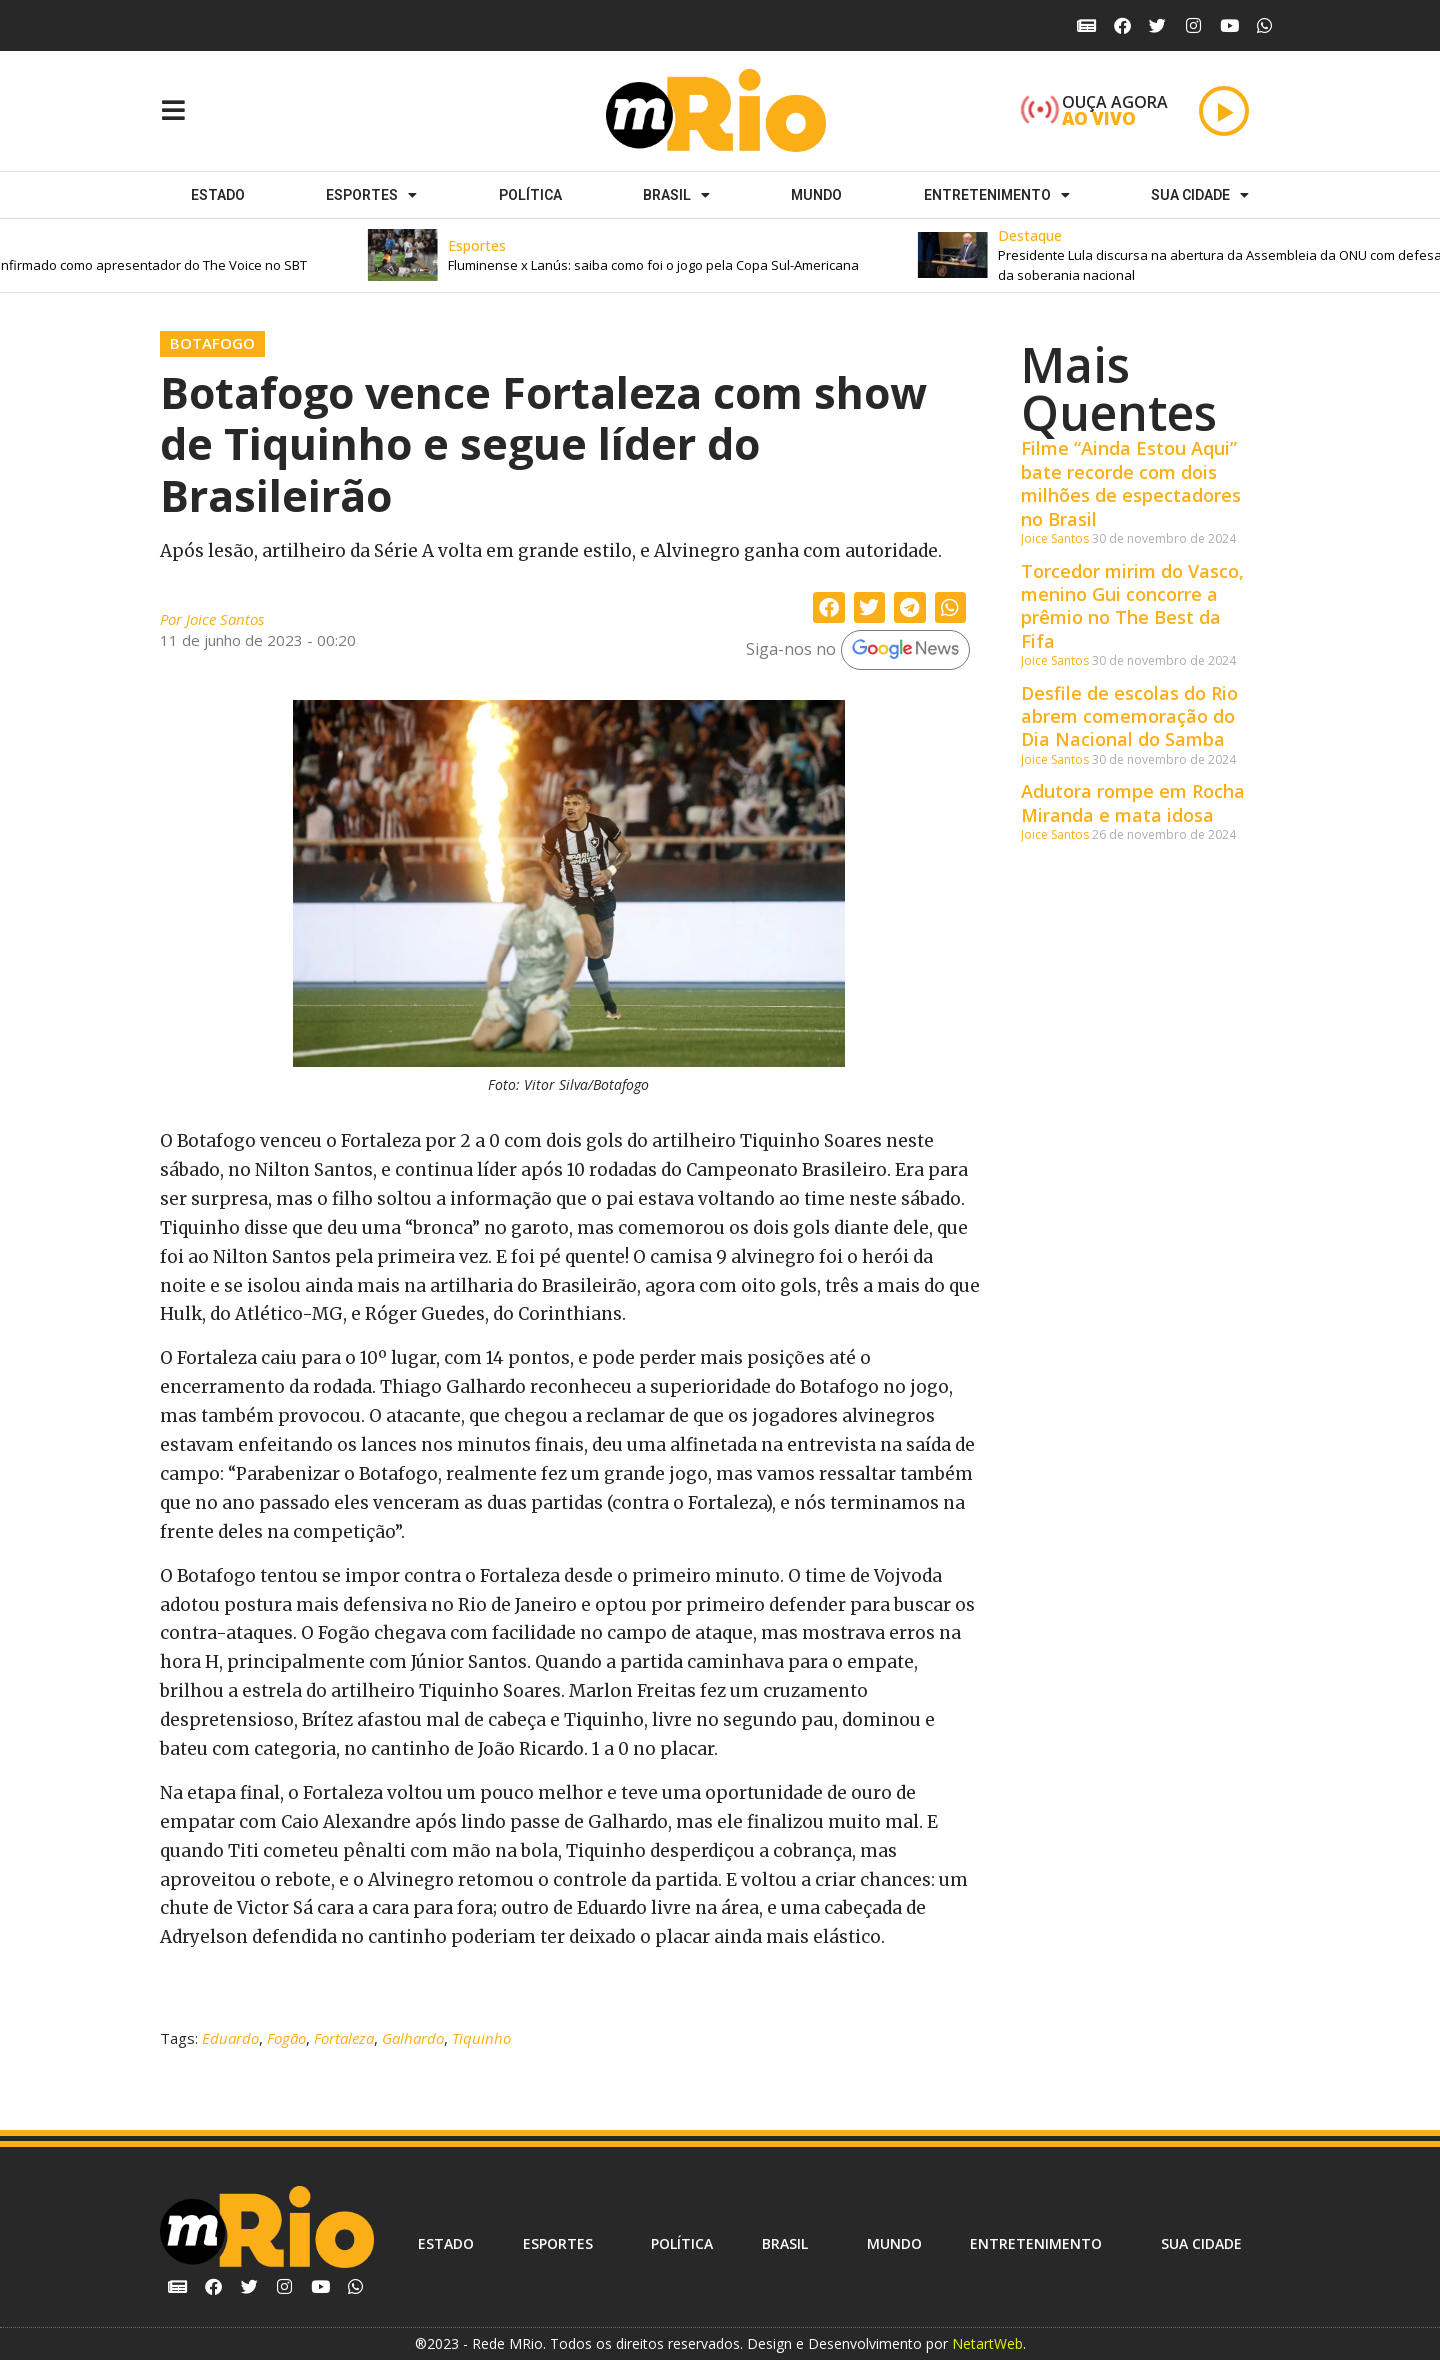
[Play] (1224, 111)
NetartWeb (987, 2343)
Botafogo (212, 343)
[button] (695, 255)
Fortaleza (344, 2038)
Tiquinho (481, 2038)
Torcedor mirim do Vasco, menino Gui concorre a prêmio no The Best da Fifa (1132, 606)
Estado (218, 195)
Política (530, 195)
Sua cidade (1200, 195)
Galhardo (413, 2038)
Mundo (816, 195)
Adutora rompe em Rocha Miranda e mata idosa (1133, 802)
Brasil (676, 195)
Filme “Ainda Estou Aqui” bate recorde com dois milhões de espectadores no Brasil (1131, 483)
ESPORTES (371, 195)
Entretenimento (997, 195)
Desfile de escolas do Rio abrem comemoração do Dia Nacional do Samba (1129, 716)
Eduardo (230, 2038)
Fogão (286, 2038)
